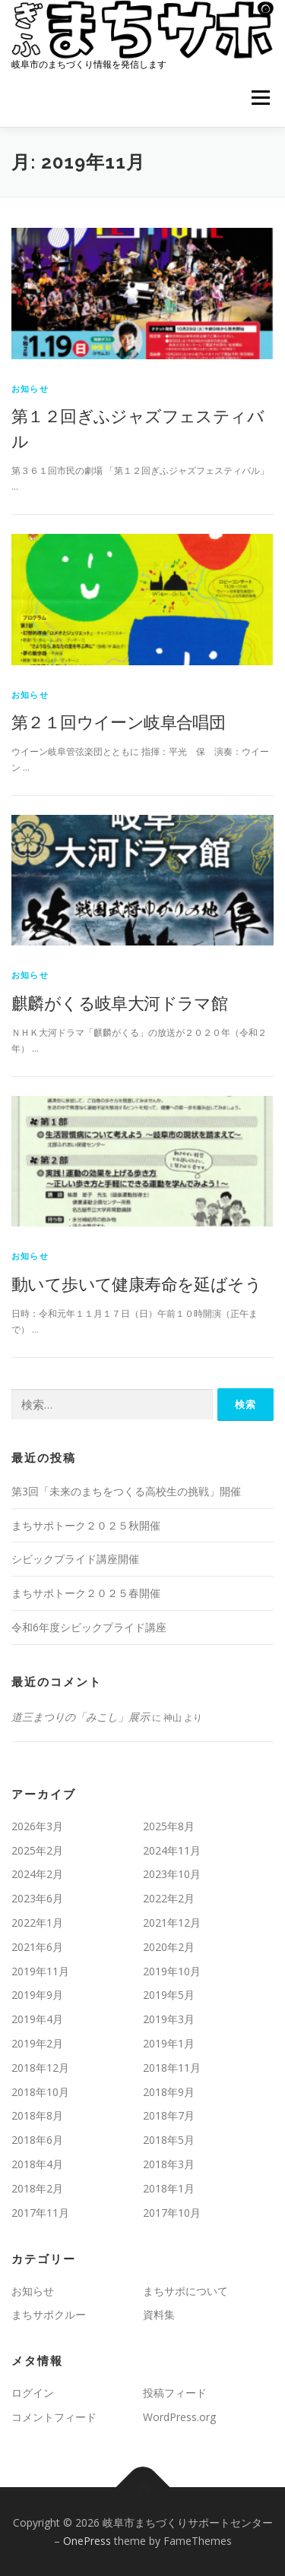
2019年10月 (172, 1971)
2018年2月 (37, 2188)
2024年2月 (37, 1874)
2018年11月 (172, 2067)
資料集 (159, 2314)
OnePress (87, 2540)
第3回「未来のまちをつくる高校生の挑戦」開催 (126, 1491)
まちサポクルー (48, 2314)
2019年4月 (37, 2019)
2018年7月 (169, 2115)
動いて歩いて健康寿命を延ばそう (136, 1283)
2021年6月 (37, 1947)
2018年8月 (37, 2115)
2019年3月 (169, 2019)
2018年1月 (169, 2188)
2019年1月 (169, 2043)
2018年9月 (169, 2092)
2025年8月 (169, 1826)
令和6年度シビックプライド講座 (88, 1627)
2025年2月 (37, 1850)
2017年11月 (40, 2212)
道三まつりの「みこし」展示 (80, 1716)
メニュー (260, 98)
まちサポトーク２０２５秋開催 (85, 1525)
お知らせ (30, 388)
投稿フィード (175, 2392)
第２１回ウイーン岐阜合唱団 (118, 721)
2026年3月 (37, 1826)
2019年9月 (37, 1994)
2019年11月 (40, 1971)
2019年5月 (169, 1994)
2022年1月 (37, 1922)
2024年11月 (172, 1850)
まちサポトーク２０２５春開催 (85, 1593)
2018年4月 (37, 2164)
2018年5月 (169, 2139)
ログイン (32, 2392)
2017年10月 (172, 2212)
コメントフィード (54, 2417)
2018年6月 (37, 2139)
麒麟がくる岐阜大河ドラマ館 (119, 1002)
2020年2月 (169, 1947)
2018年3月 (169, 2164)
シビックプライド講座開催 (75, 1559)
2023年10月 (172, 1874)
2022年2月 (169, 1898)
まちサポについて (185, 2291)
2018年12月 (40, 2067)
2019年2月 (37, 2043)
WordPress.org (179, 2417)
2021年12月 (172, 1922)
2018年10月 (40, 2092)
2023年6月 (37, 1898)
